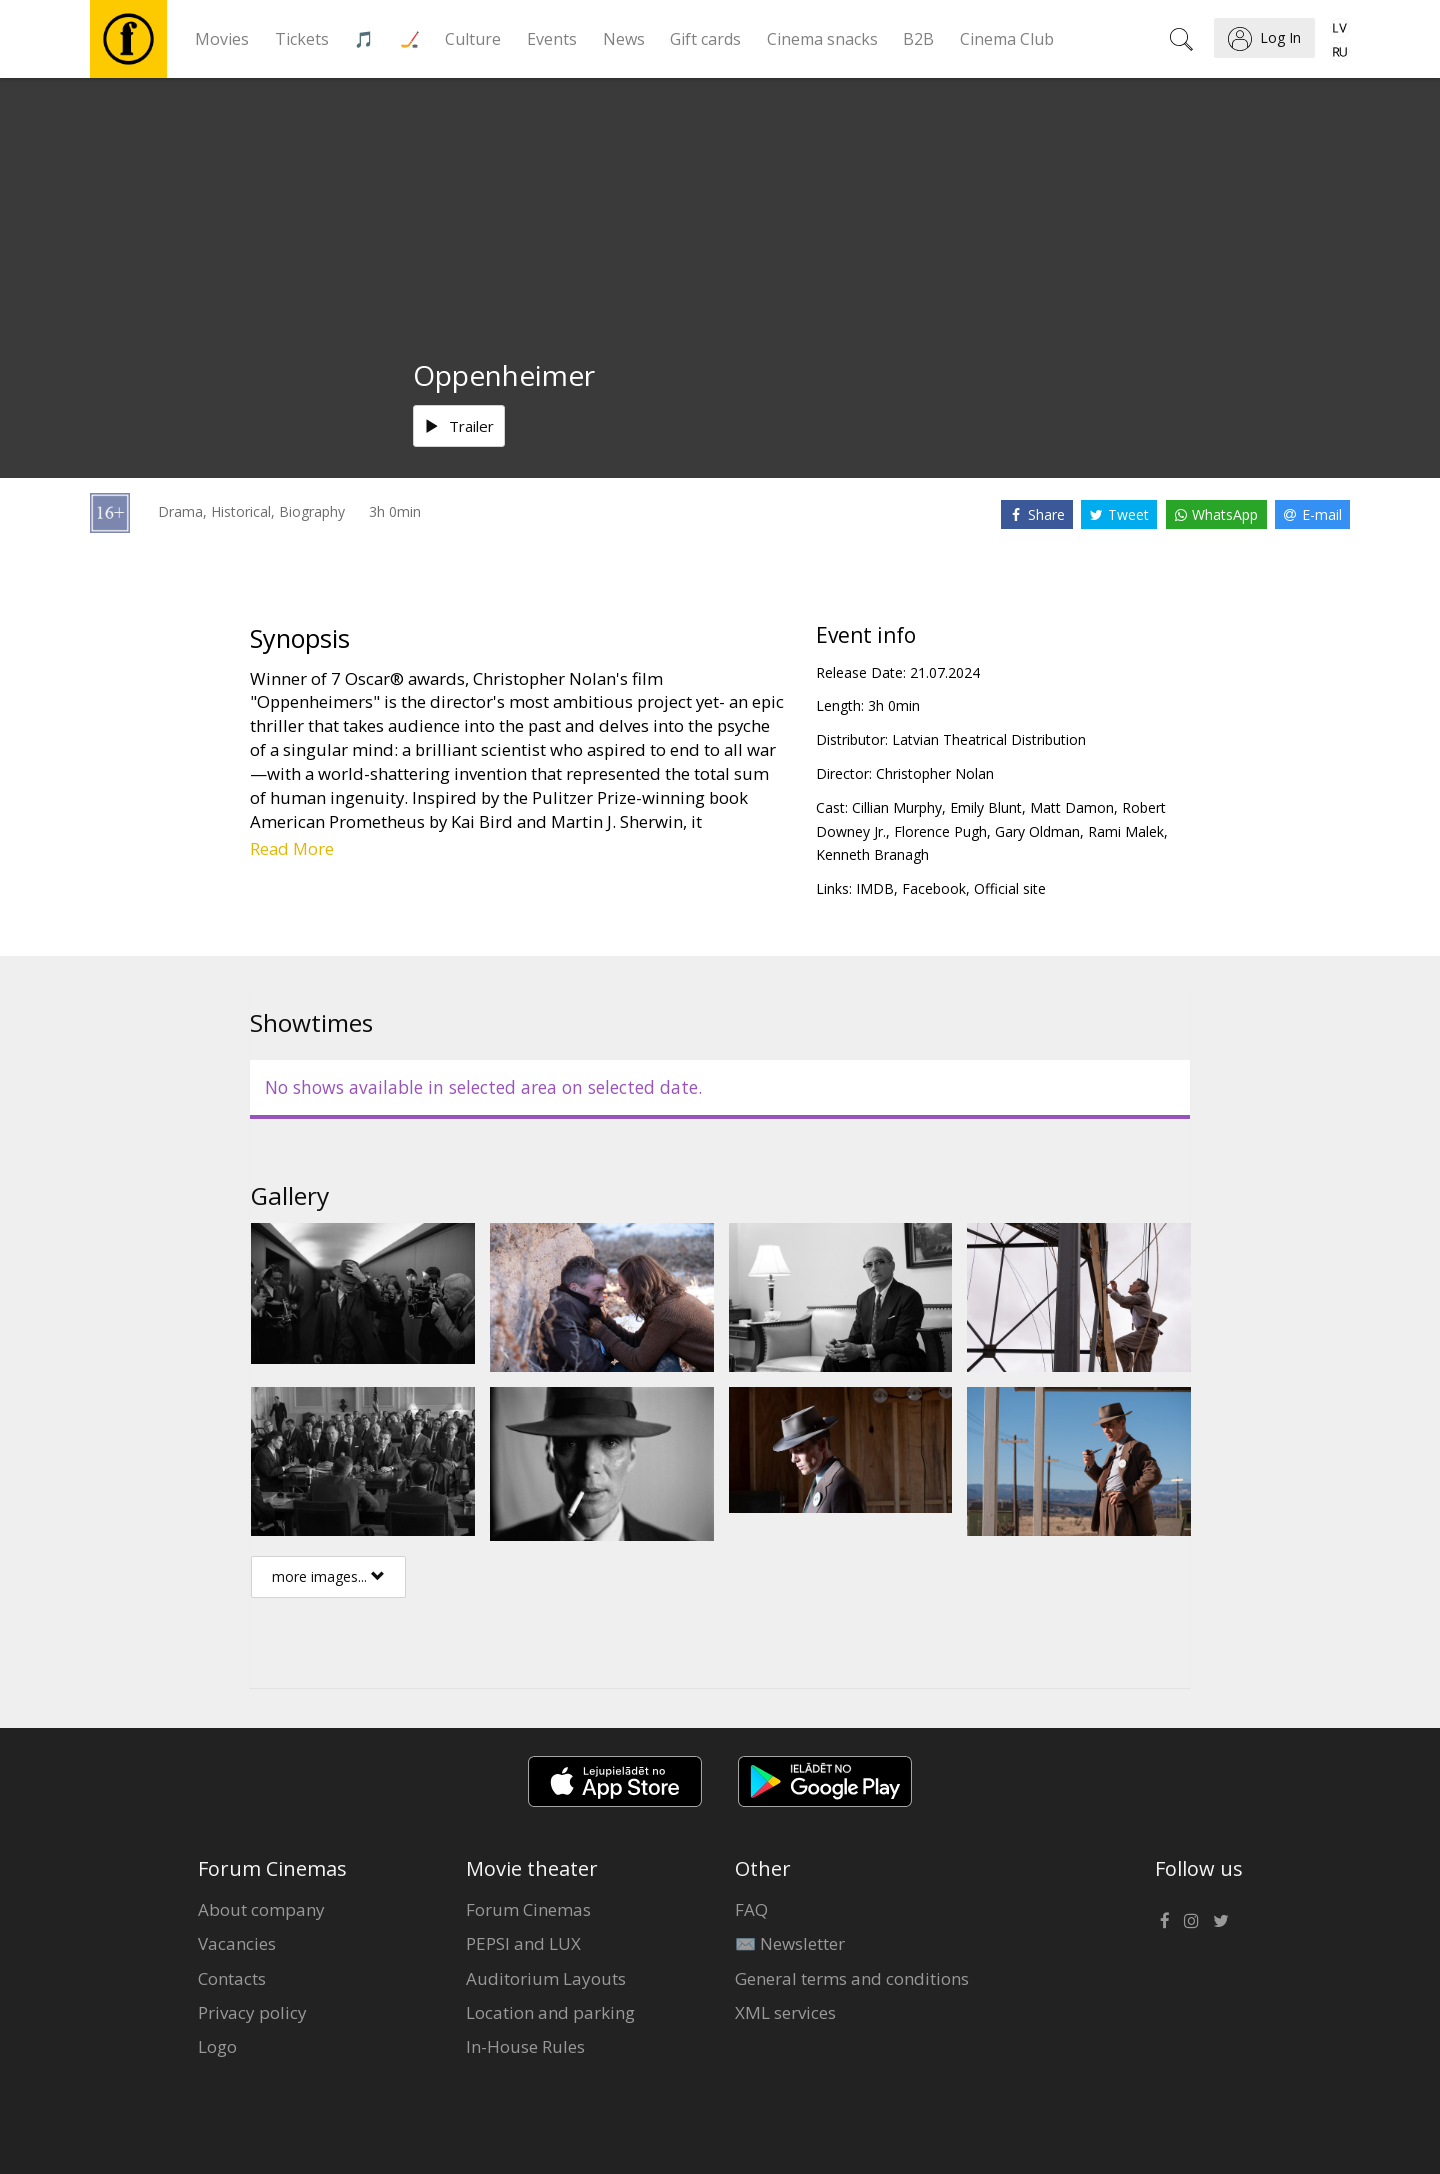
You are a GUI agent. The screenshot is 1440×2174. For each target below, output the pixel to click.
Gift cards (705, 39)
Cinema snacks (822, 39)
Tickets (302, 39)
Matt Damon (1072, 807)
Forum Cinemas (528, 1909)
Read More (292, 848)
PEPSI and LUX (523, 1943)
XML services (785, 2012)
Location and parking (550, 2012)
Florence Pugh (940, 831)
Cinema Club (1007, 39)
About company (261, 1909)
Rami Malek (1126, 831)
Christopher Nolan (935, 773)
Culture (473, 39)
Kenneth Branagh (872, 854)
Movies (222, 39)
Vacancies (237, 1943)
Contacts (232, 1978)
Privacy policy (252, 2012)
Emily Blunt (986, 807)
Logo (217, 2046)
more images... (328, 1576)
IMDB (875, 888)
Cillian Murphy (897, 807)
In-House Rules (525, 2046)
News (624, 39)
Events (552, 39)
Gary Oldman (1037, 831)
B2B (918, 39)
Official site (1010, 888)
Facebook (934, 888)
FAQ (751, 1909)
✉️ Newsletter (790, 1943)
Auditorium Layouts (546, 1978)
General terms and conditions (852, 1978)
